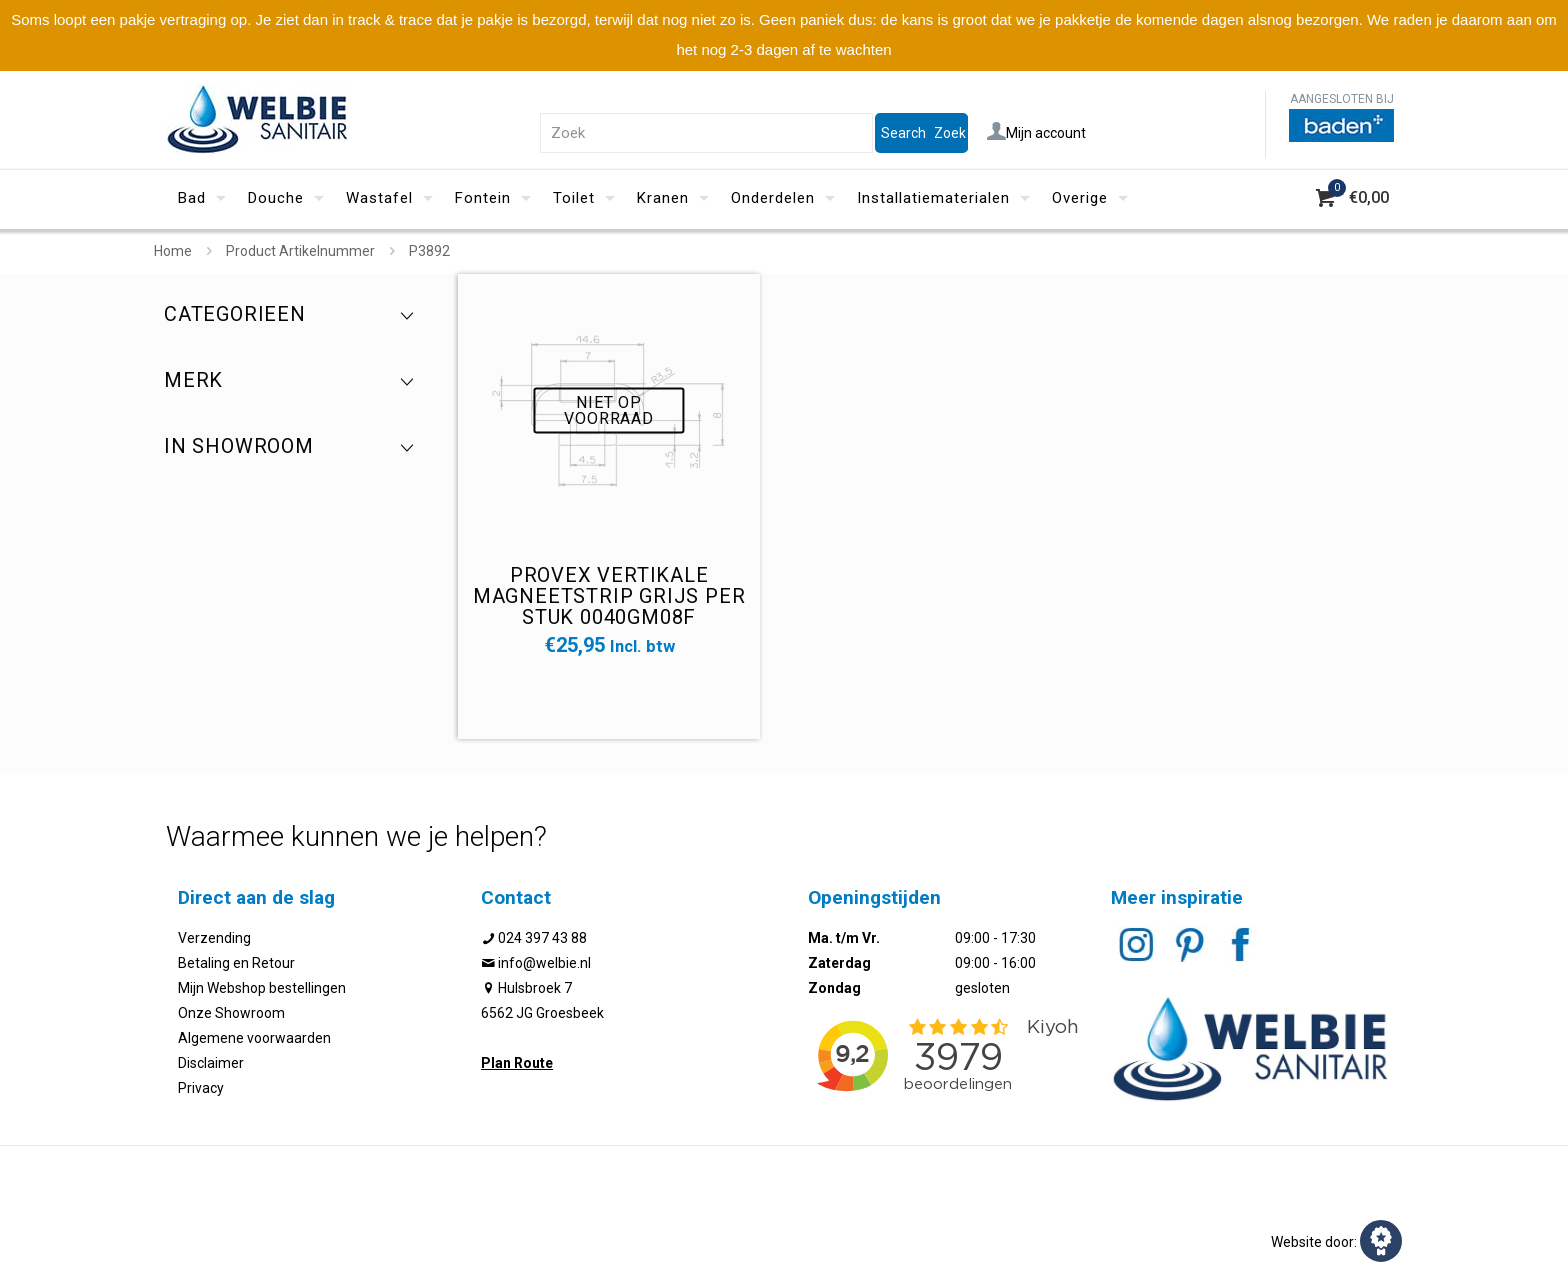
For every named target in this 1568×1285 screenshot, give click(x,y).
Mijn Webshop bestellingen (262, 988)
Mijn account (1036, 133)
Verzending (214, 938)
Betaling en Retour (236, 963)
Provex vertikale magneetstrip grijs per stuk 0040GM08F (609, 596)
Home (173, 251)
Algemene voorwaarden (254, 1038)
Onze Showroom (231, 1013)
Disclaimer (211, 1063)
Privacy (201, 1088)
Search (903, 133)
